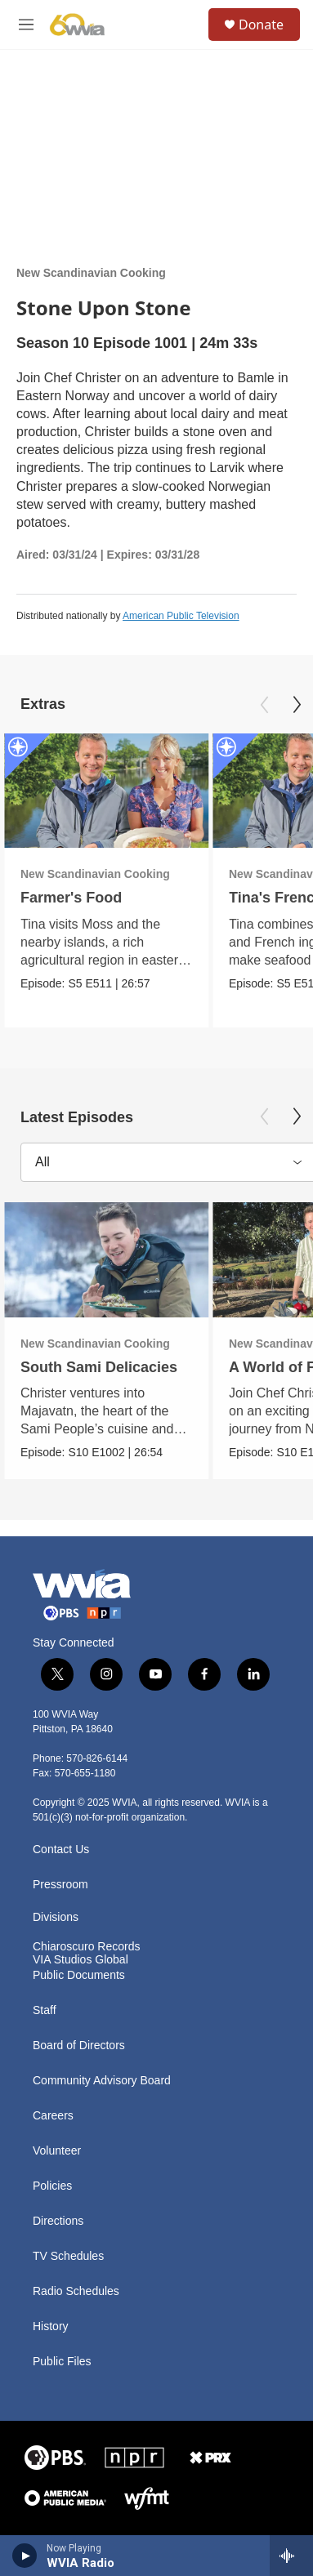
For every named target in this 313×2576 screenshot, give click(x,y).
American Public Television (181, 616)
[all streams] (291, 2555)
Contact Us (61, 1849)
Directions (58, 2221)
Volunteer (57, 2151)
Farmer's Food (71, 897)
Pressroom (60, 1885)
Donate (261, 24)
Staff (44, 2010)
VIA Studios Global (80, 1960)
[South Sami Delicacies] (106, 1259)
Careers (53, 2116)
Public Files (62, 2361)
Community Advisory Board (102, 2081)
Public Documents (79, 1975)
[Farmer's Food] (106, 791)
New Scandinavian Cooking (91, 272)
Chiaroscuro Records (87, 1947)
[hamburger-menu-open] (26, 24)
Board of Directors (79, 2045)
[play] (25, 2555)
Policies (52, 2186)
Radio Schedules (76, 2291)
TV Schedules (68, 2256)
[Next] (296, 705)
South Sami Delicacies (98, 1367)
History (51, 2326)
